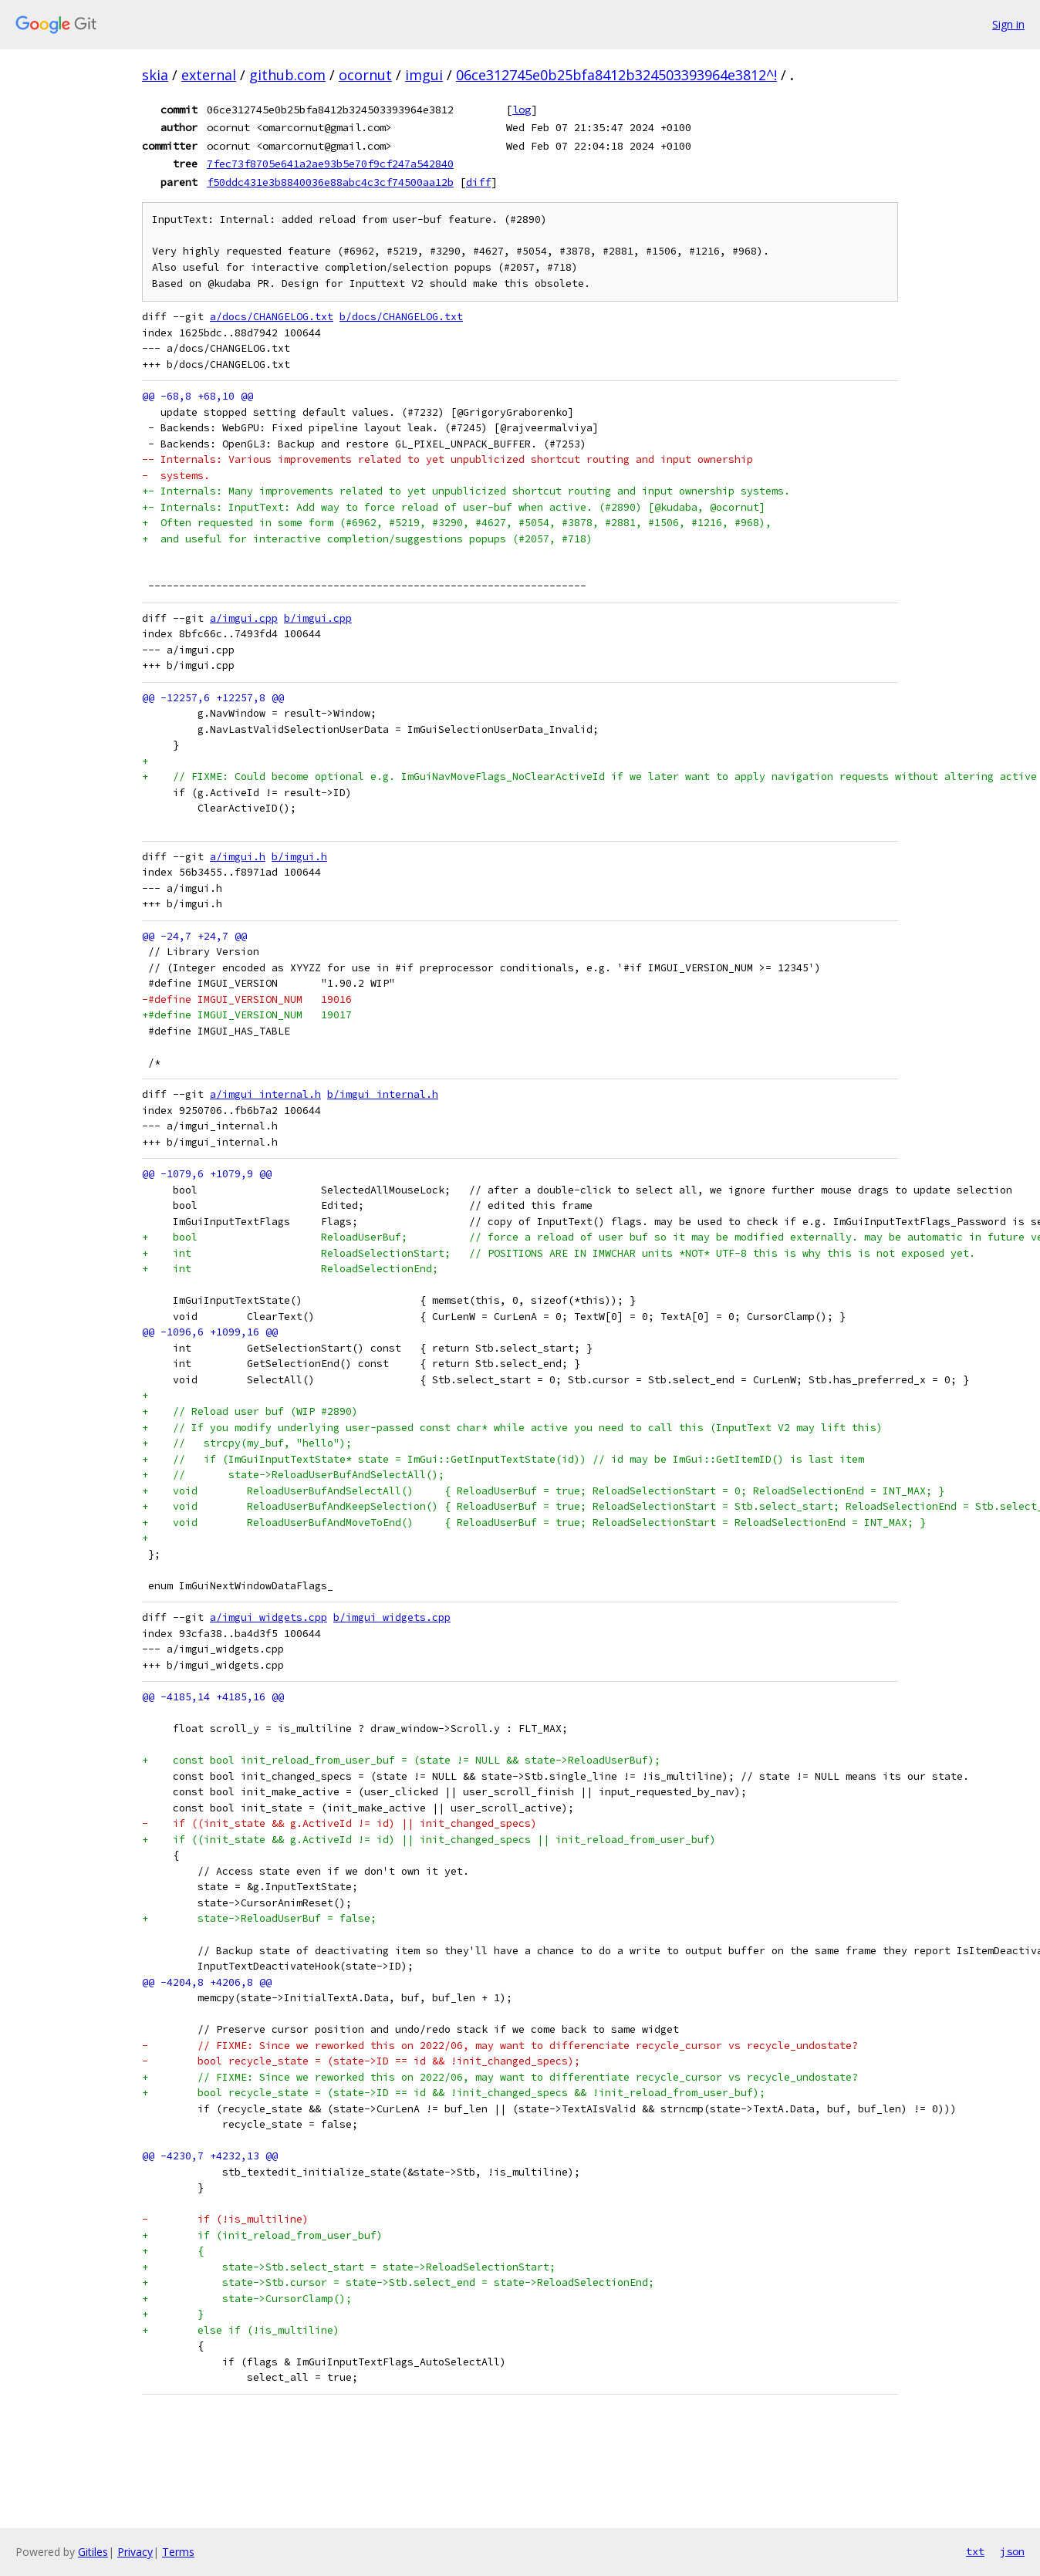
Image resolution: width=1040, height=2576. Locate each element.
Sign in (1008, 24)
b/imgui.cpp (318, 618)
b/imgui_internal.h (382, 1094)
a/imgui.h (237, 856)
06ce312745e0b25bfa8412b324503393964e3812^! (616, 75)
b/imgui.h (299, 856)
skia (155, 75)
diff (478, 182)
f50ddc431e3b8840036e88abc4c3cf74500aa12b (330, 182)
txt (975, 2551)
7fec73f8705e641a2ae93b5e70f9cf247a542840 (330, 163)
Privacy (135, 2551)
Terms (178, 2551)
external (208, 75)
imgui (424, 75)
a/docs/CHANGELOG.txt (271, 316)
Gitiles (93, 2551)
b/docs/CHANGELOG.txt (401, 316)
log (521, 109)
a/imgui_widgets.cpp (268, 1617)
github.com (287, 75)
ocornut (365, 75)
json (1012, 2551)
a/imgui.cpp (244, 618)
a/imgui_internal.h (265, 1094)
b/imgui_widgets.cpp (392, 1617)
